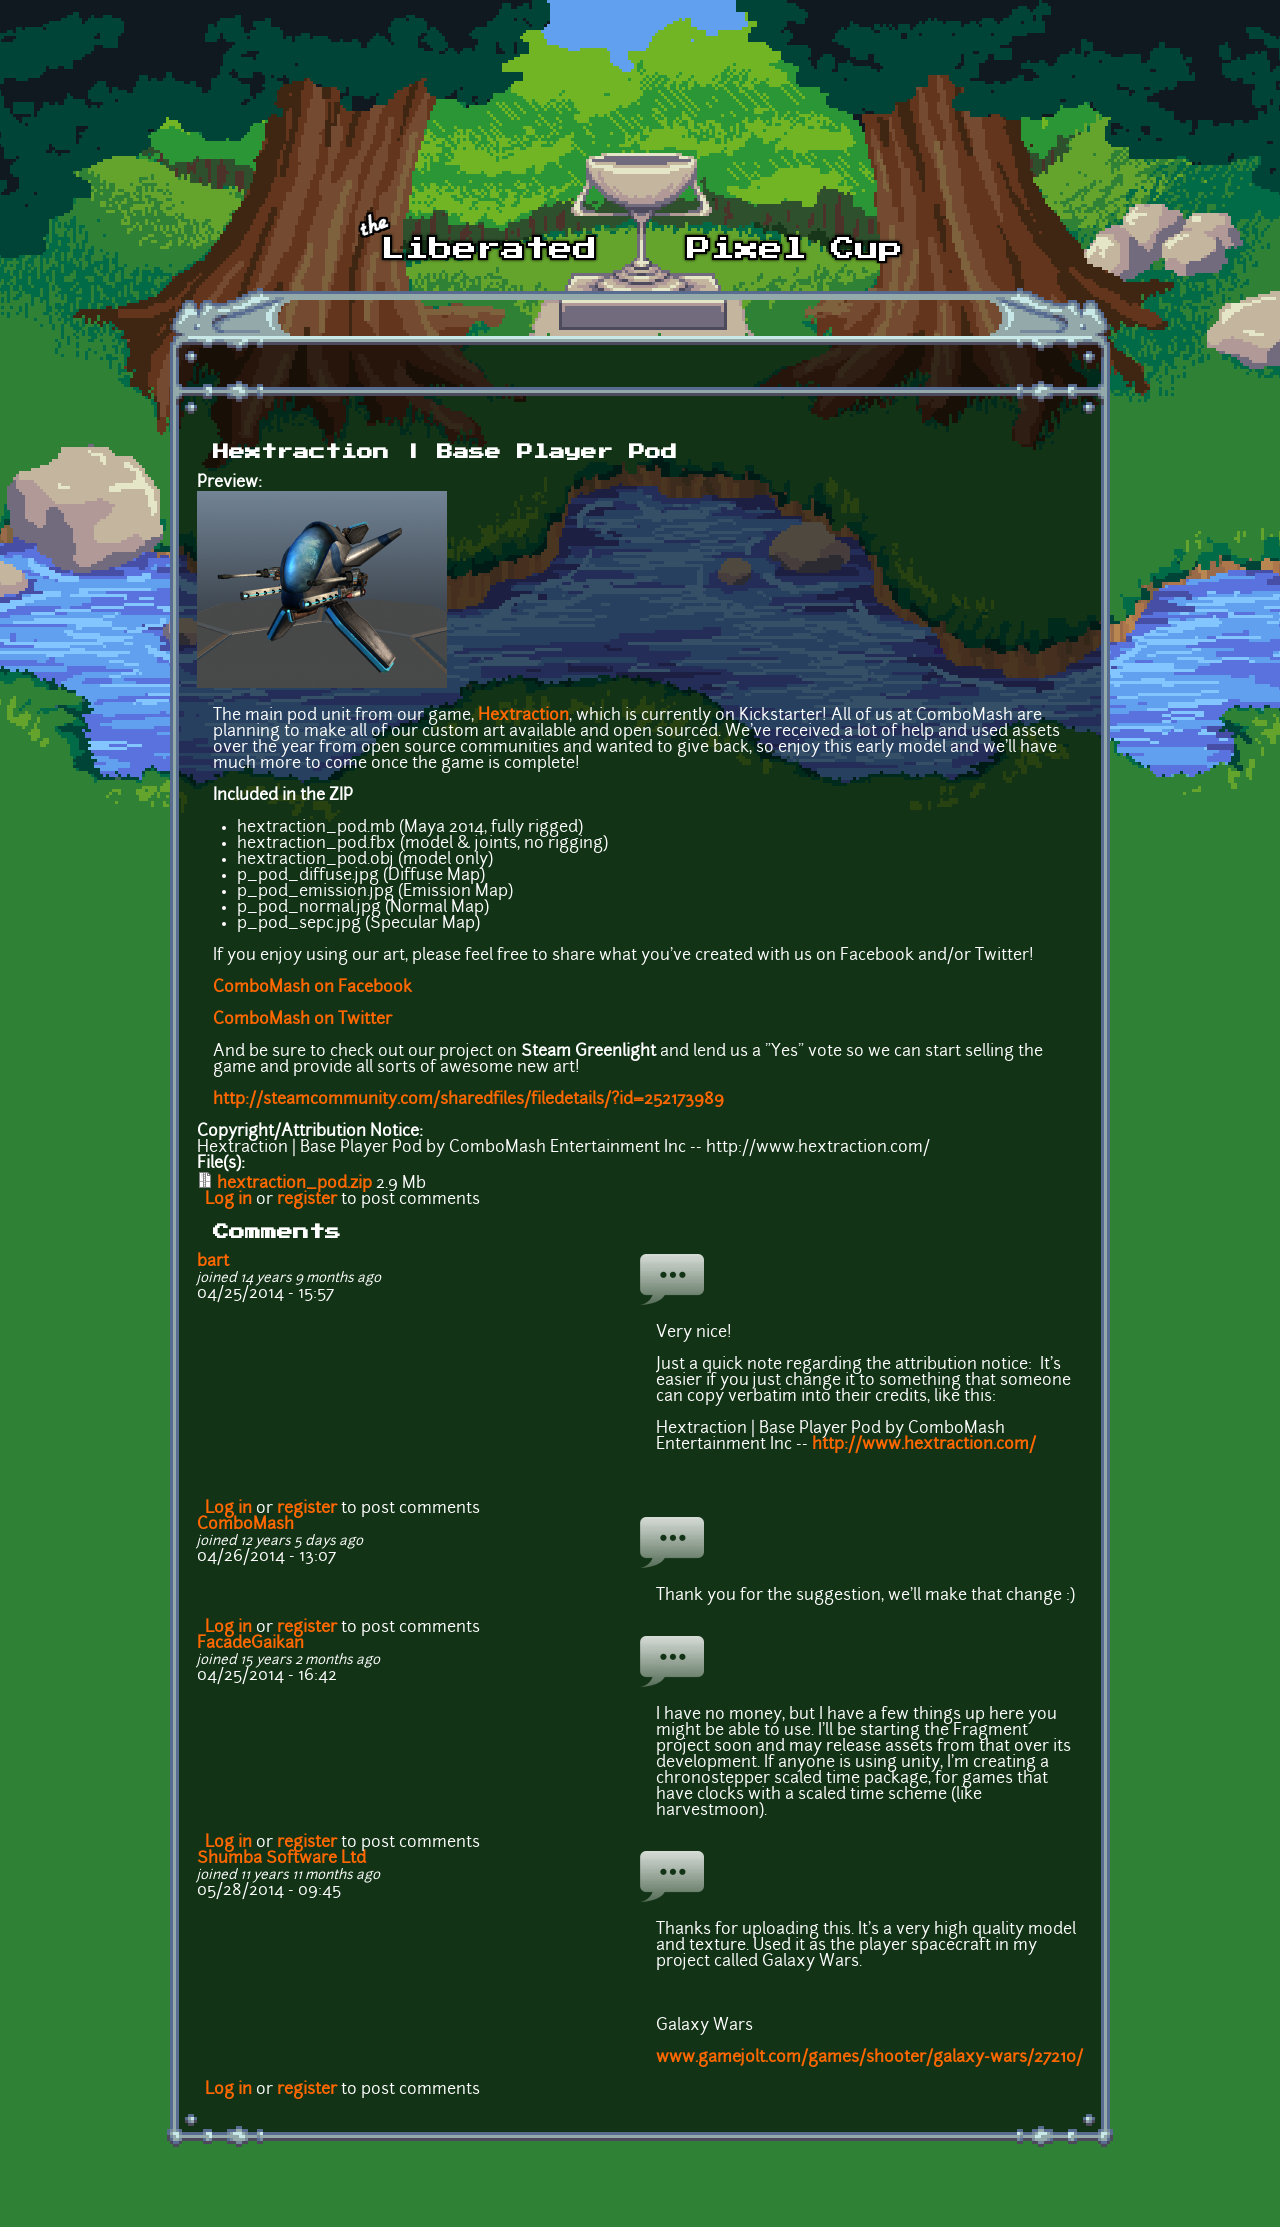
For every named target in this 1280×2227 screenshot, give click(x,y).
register (307, 1200)
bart (213, 1262)
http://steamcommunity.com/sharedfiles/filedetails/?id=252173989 (468, 1100)
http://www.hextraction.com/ (924, 1445)
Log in (228, 1200)
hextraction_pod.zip (294, 1184)
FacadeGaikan (250, 1644)
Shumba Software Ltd (281, 1859)
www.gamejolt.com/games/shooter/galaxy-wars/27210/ (869, 2058)
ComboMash (245, 1525)
